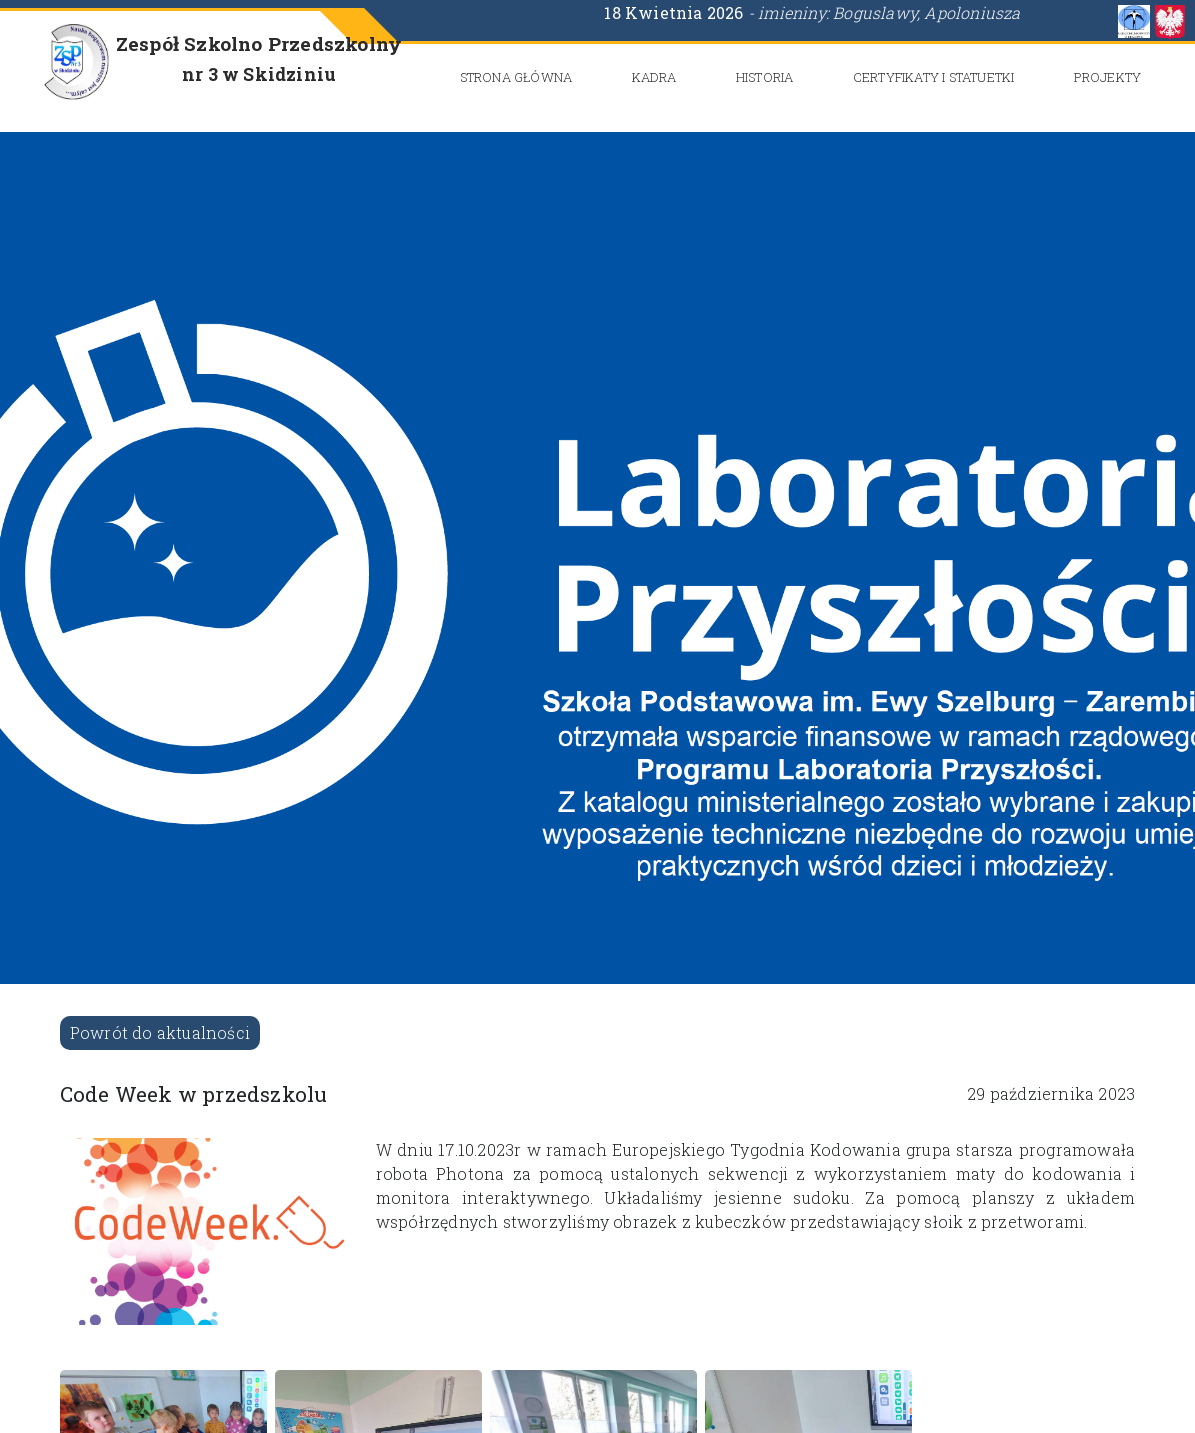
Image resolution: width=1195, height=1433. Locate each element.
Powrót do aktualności (160, 1032)
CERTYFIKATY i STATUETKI (934, 77)
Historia (765, 77)
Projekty (1108, 77)
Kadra (654, 77)
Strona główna (516, 77)
